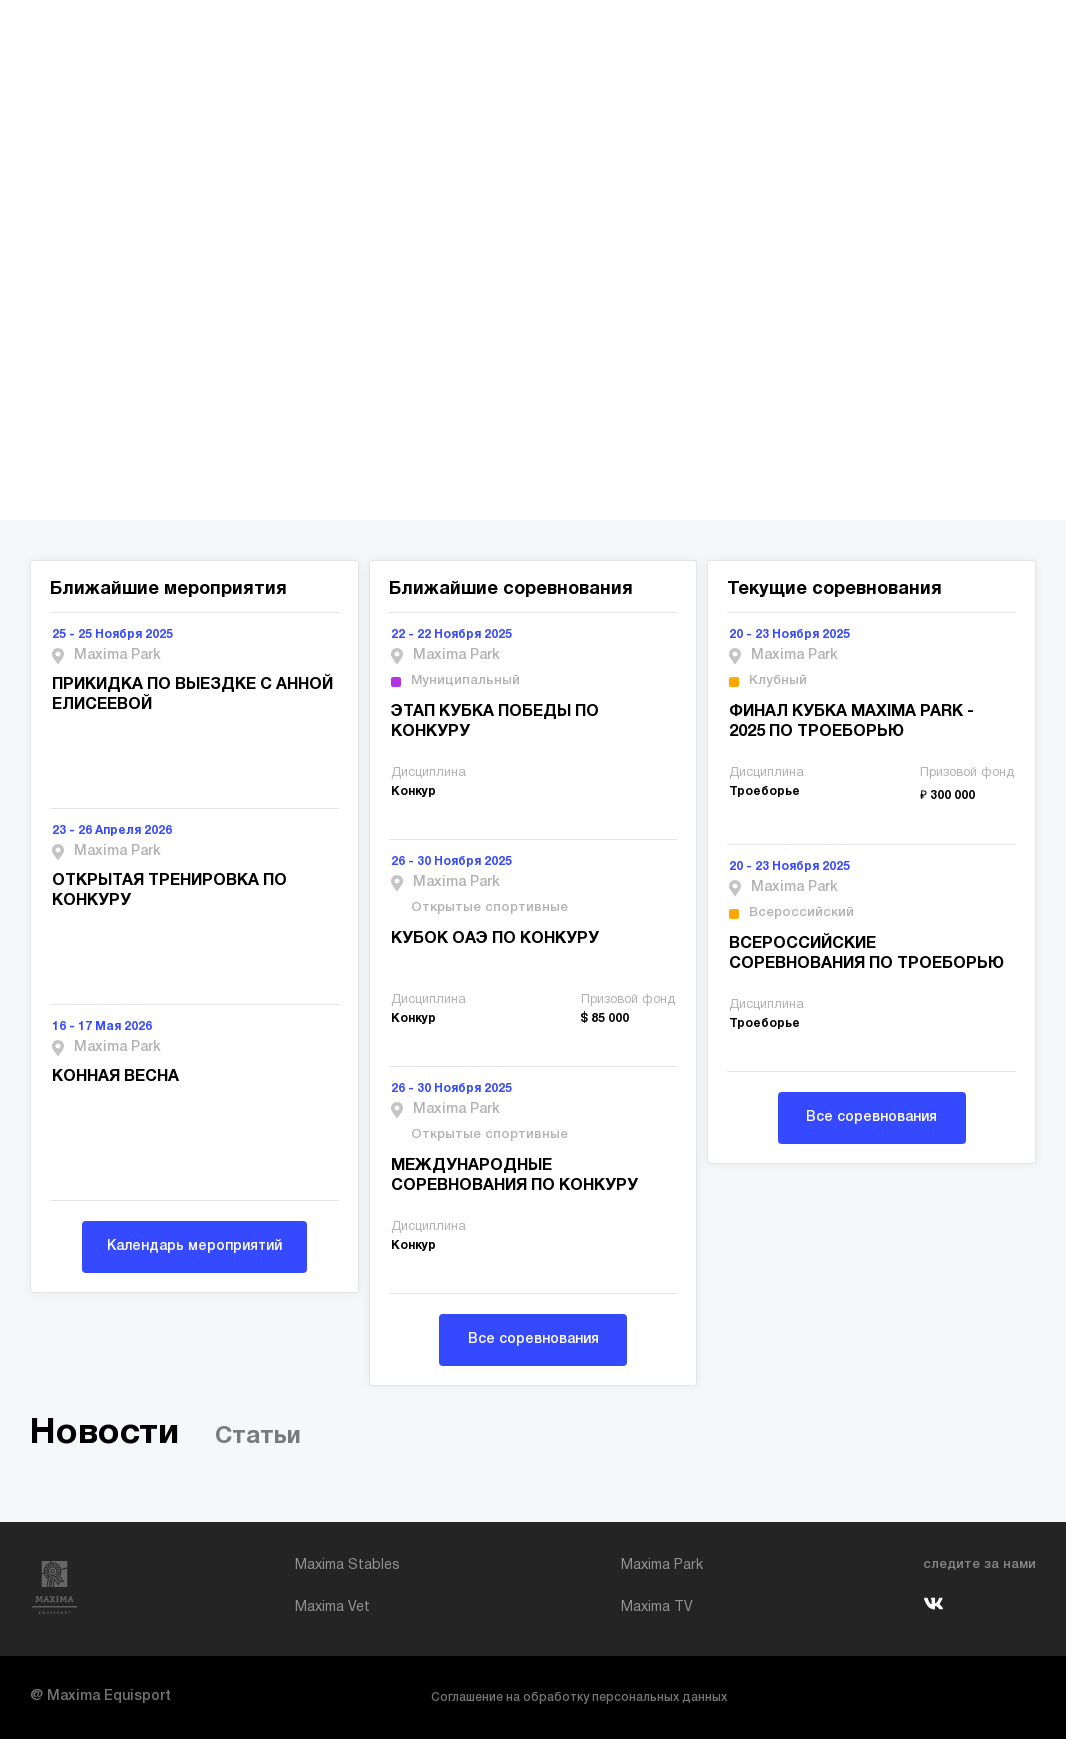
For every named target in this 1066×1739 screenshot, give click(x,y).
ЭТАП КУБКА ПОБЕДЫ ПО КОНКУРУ (495, 722)
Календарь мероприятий (194, 1246)
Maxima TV (657, 1607)
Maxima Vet (332, 1607)
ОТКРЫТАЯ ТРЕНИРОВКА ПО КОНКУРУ (169, 891)
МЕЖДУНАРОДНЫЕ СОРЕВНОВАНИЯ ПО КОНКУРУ (514, 1176)
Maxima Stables (347, 1565)
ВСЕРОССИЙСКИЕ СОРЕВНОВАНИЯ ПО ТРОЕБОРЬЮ (866, 954)
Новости (104, 1433)
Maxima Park (662, 1565)
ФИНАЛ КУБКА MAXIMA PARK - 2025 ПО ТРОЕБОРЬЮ (851, 722)
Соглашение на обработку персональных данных (579, 1697)
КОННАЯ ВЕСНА (115, 1077)
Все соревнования (533, 1339)
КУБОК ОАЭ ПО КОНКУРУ (495, 939)
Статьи (258, 1437)
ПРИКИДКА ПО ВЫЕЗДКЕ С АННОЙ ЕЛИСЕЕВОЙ (192, 695)
